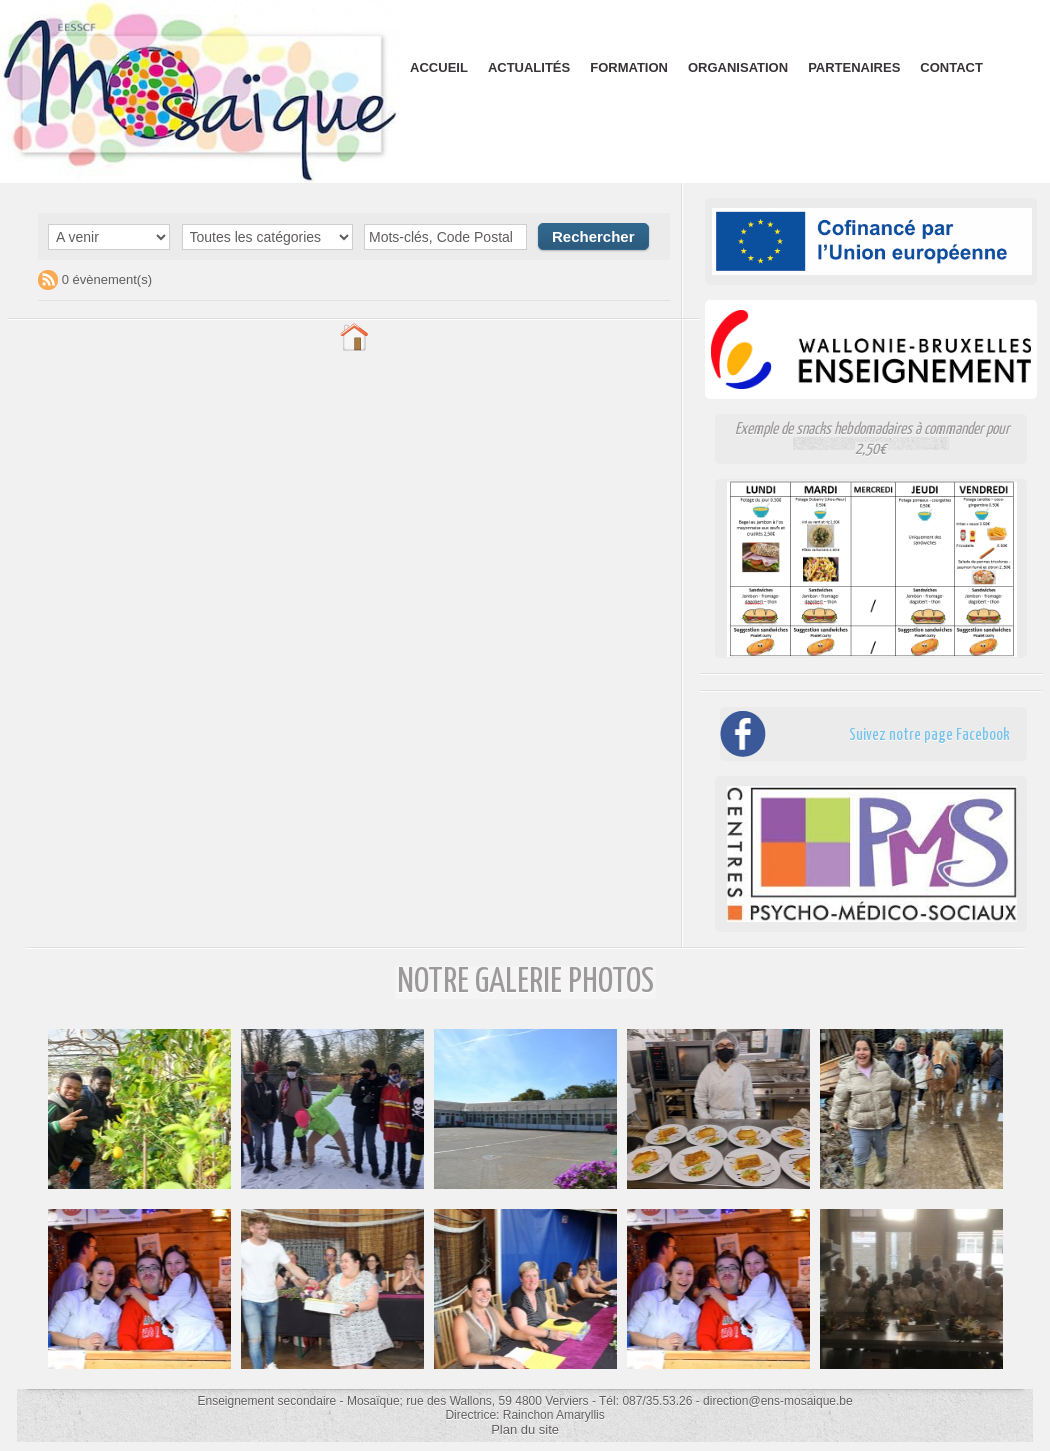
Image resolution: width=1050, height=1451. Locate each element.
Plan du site (525, 1429)
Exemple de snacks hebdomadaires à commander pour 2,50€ (872, 438)
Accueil (439, 67)
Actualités (529, 67)
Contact (951, 67)
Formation (629, 67)
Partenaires (854, 67)
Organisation (738, 67)
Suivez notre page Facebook (899, 733)
